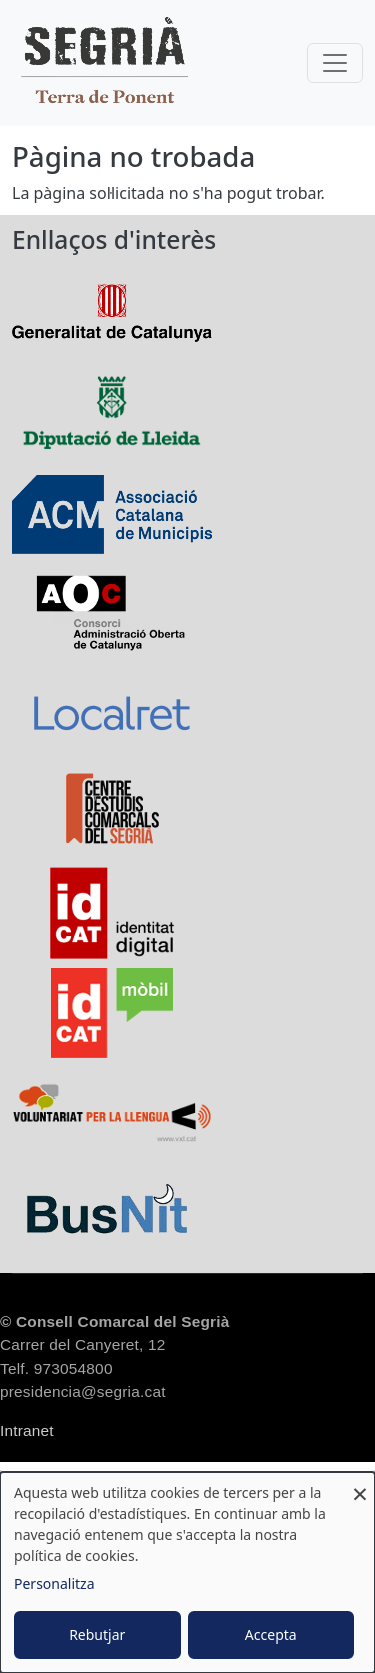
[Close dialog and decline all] (360, 1484)
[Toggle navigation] (335, 63)
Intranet (27, 1430)
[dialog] (187, 1572)
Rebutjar (97, 1634)
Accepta (271, 1634)
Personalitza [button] (54, 1583)
